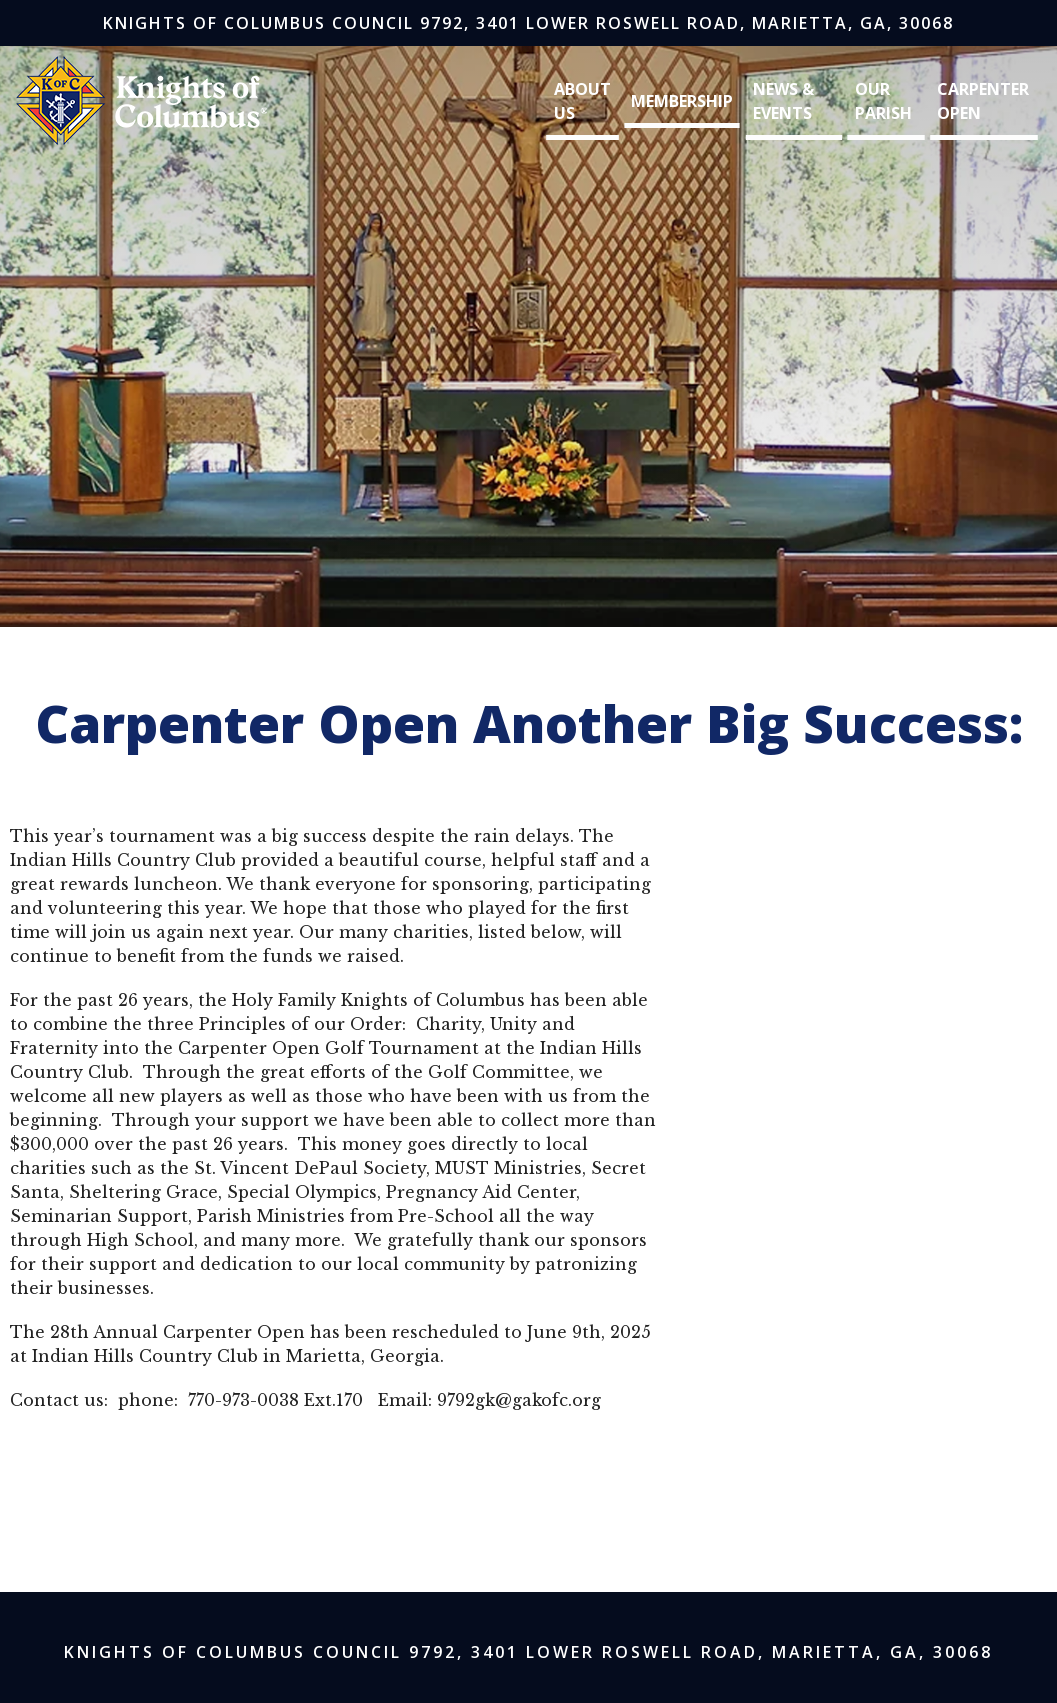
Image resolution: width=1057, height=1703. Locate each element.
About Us (582, 101)
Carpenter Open (983, 101)
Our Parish (883, 101)
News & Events (783, 101)
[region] (528, 318)
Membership (682, 101)
